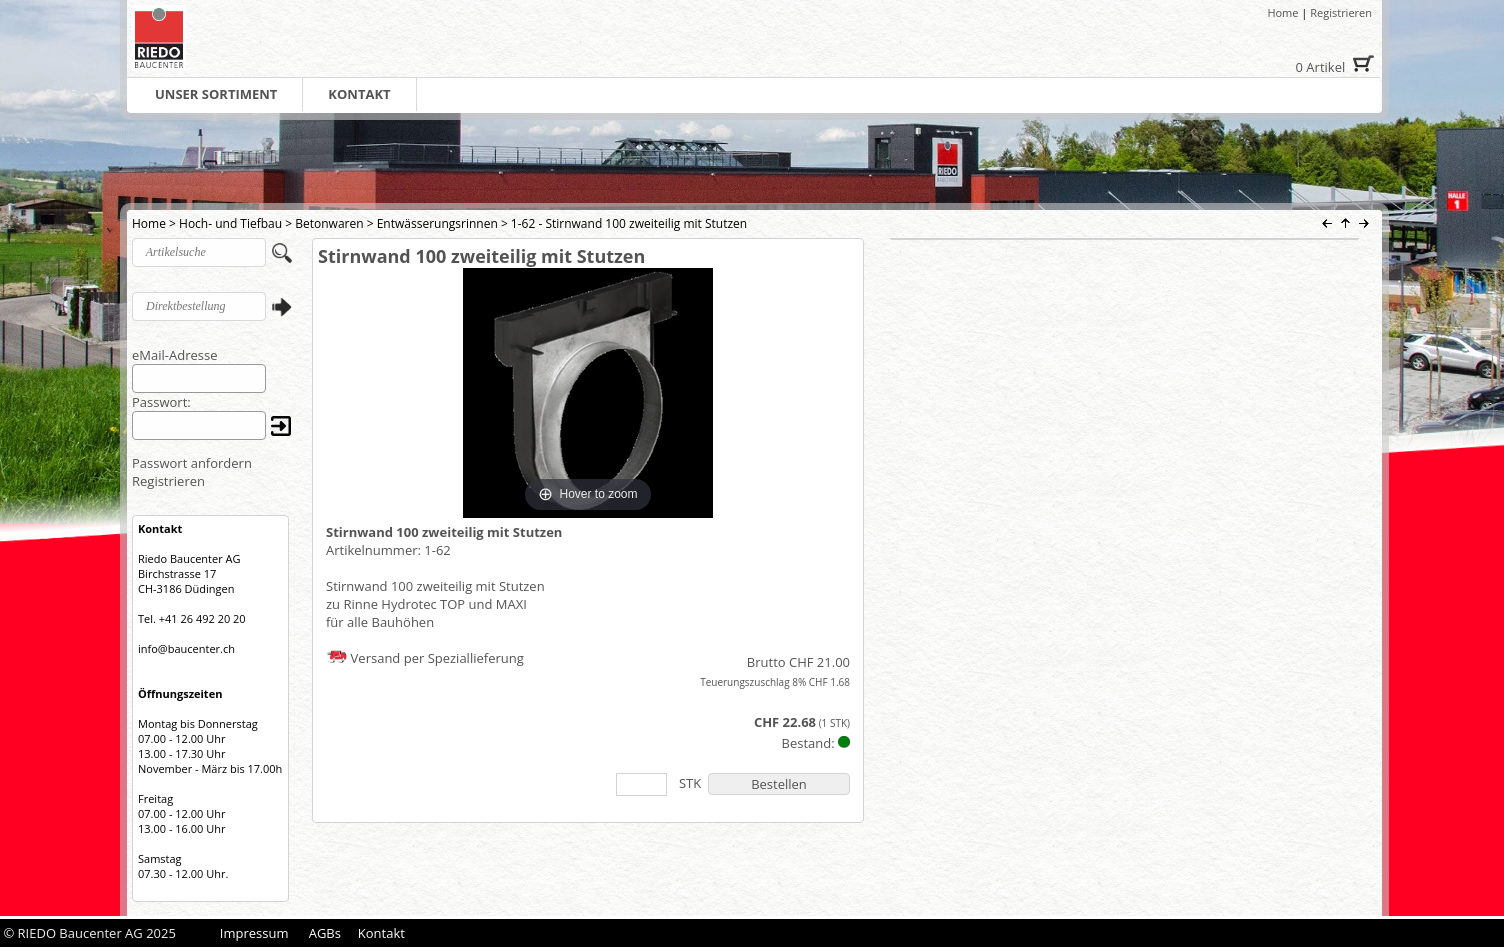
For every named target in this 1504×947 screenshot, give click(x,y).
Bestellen (779, 784)
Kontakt (381, 933)
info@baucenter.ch (186, 648)
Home (1282, 12)
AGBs (325, 933)
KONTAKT (359, 94)
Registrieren (1341, 12)
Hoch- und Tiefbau (230, 223)
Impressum (254, 933)
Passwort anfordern (192, 463)
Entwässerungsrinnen (437, 223)
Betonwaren (329, 223)
